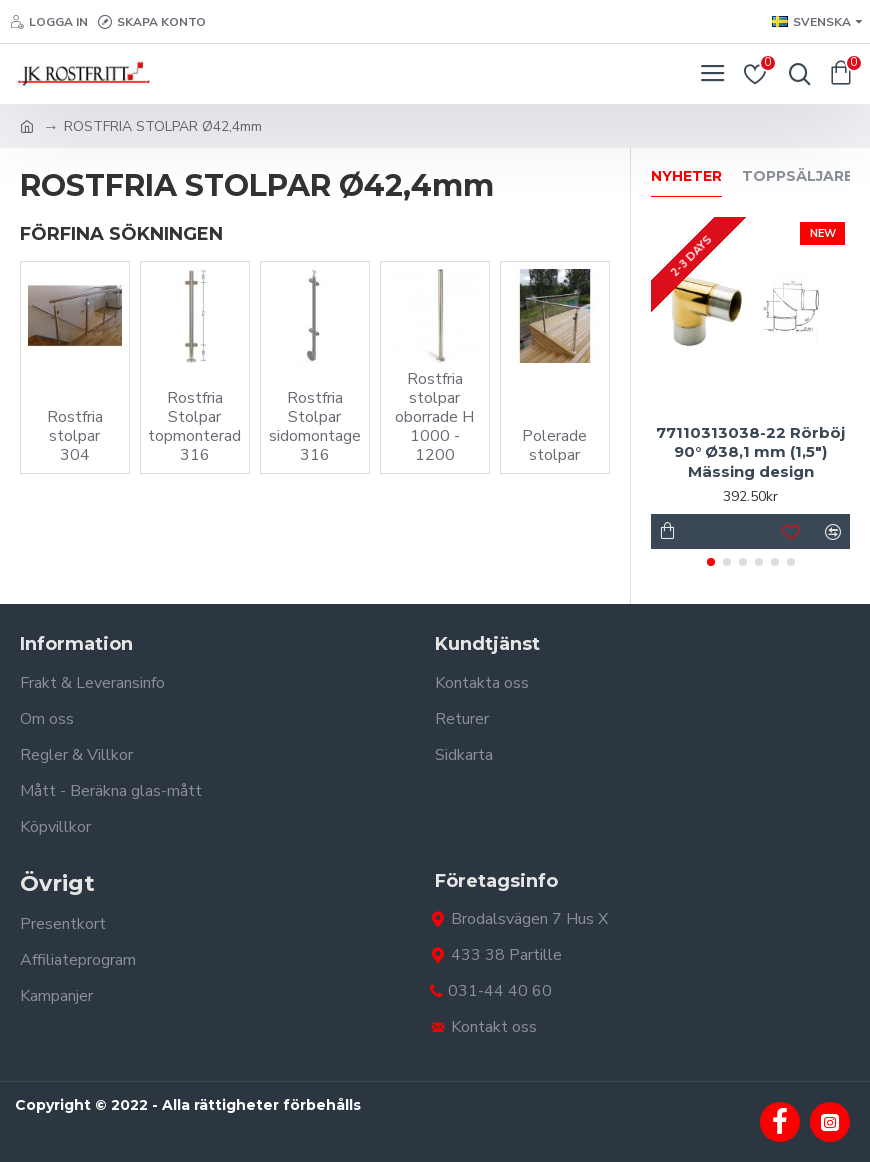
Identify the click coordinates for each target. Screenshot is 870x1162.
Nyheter (686, 176)
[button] (711, 562)
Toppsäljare (797, 176)
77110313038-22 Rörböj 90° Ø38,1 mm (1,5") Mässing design (750, 452)
